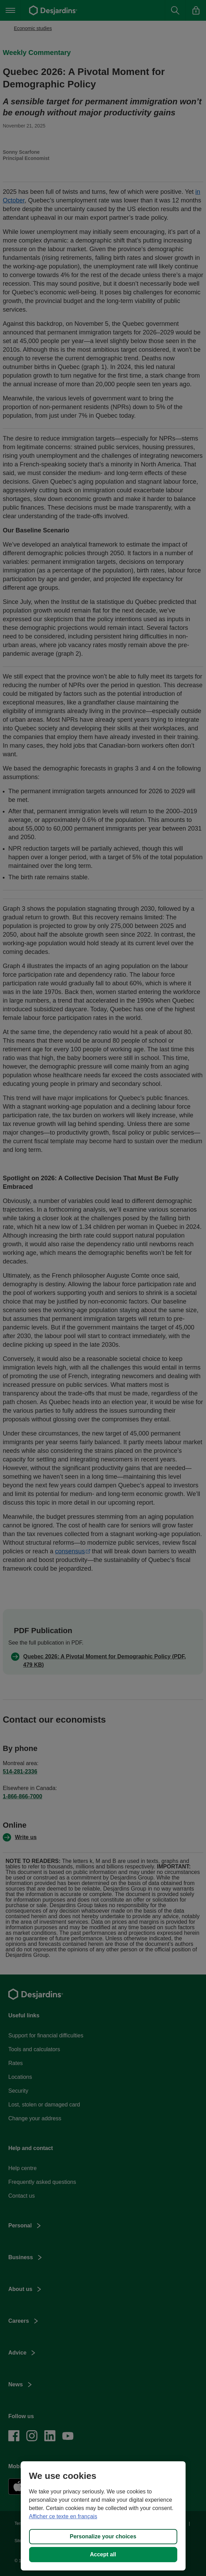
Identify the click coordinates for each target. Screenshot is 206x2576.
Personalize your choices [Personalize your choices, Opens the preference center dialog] (103, 2536)
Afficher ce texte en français (63, 2516)
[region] (103, 2515)
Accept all (103, 2554)
